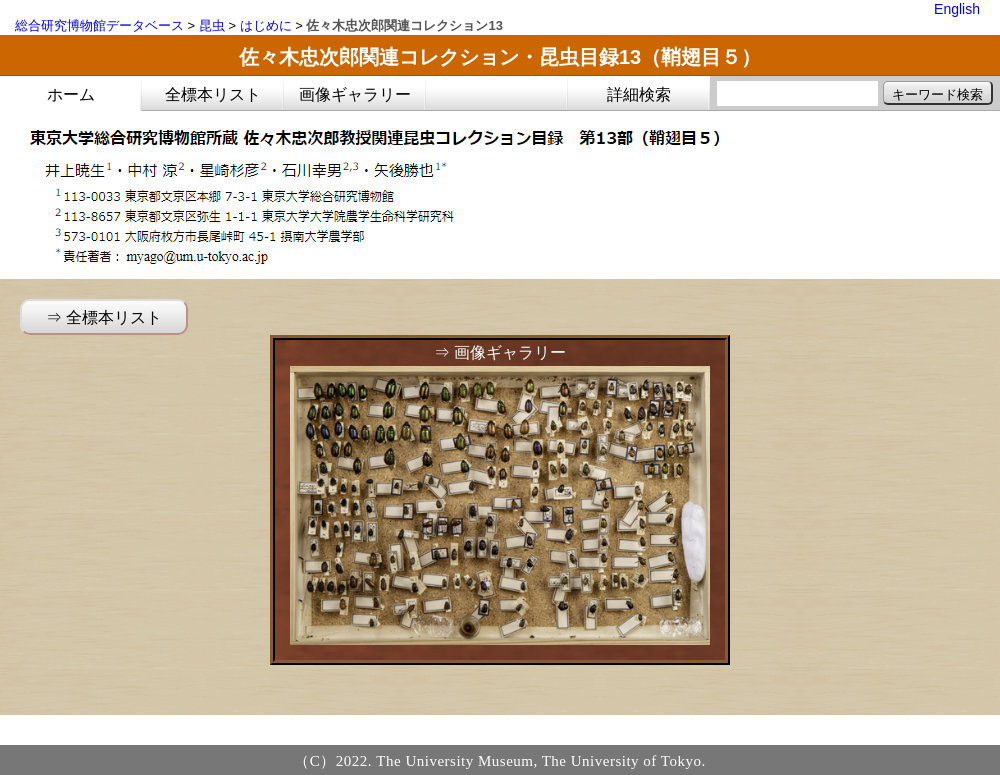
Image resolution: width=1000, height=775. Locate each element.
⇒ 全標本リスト (104, 317)
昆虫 (212, 25)
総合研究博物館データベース (99, 25)
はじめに (266, 25)
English (957, 9)
